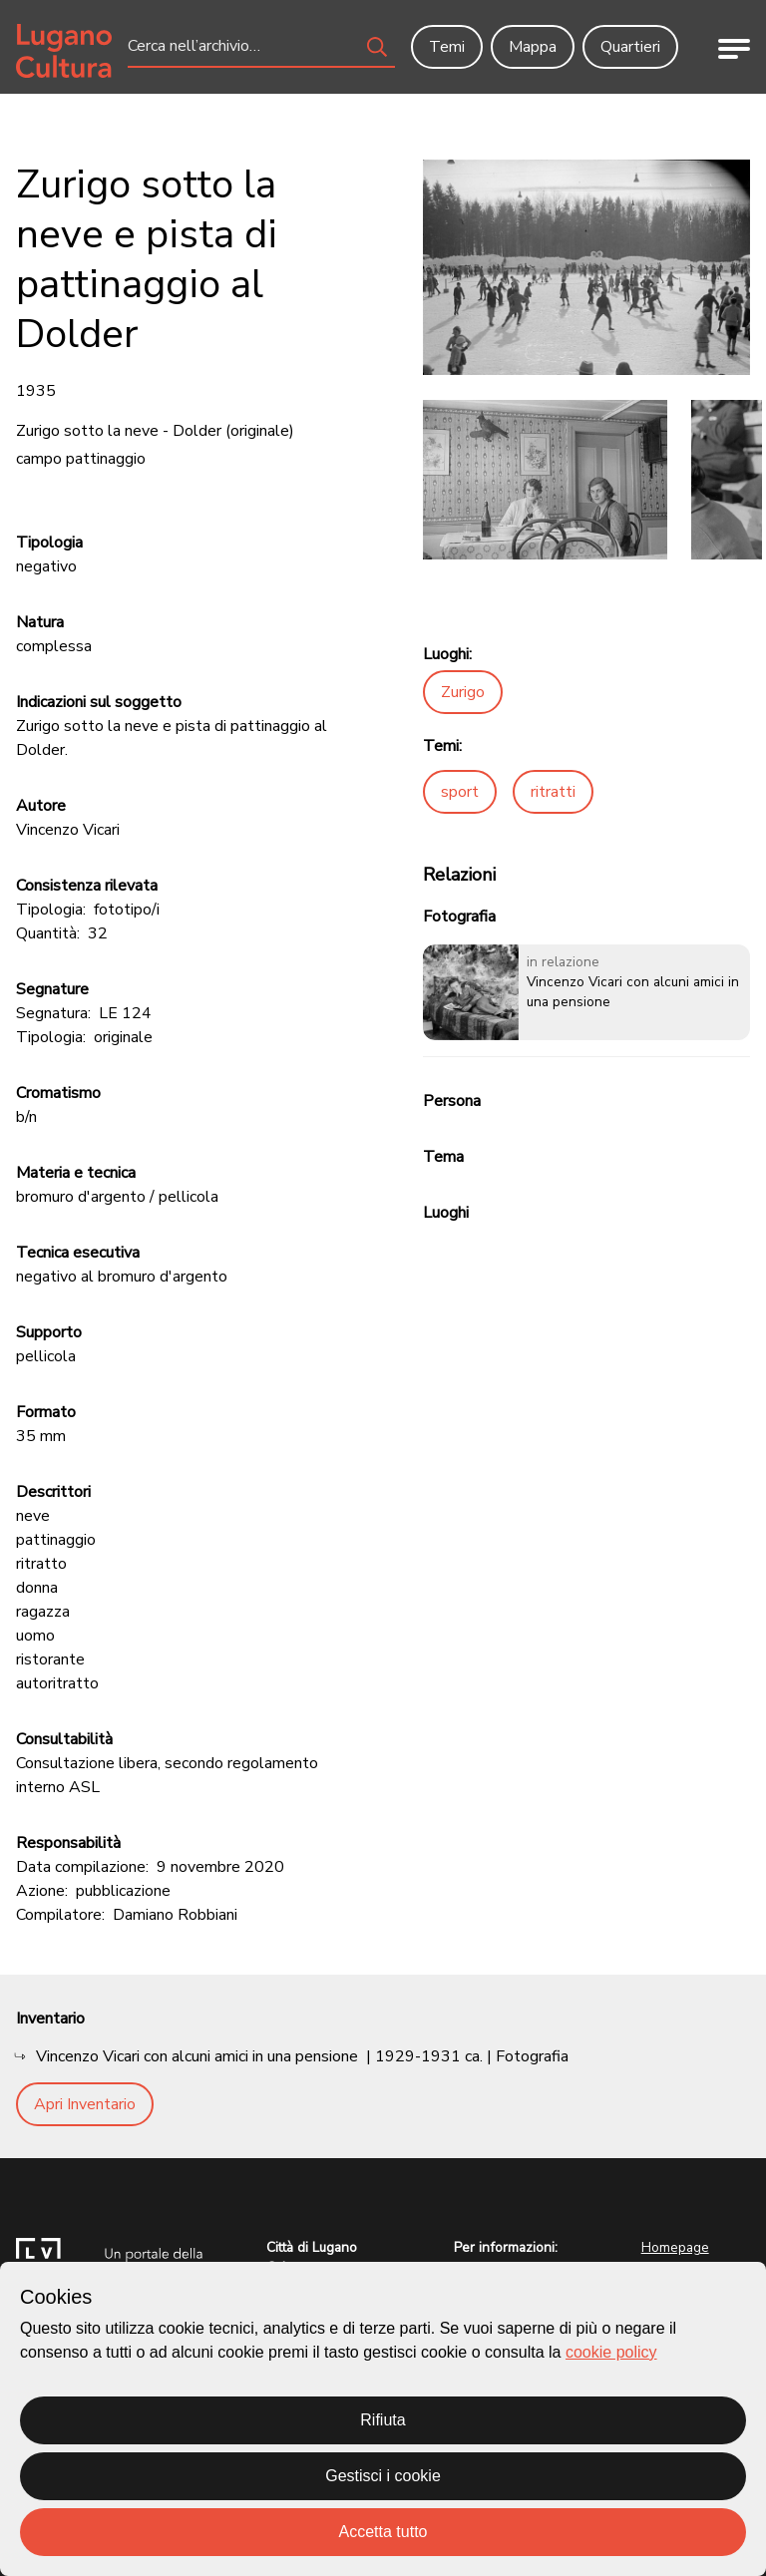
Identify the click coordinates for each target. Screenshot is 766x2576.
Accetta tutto (383, 2531)
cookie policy (611, 2352)
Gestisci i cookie (383, 2475)
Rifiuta (382, 2419)
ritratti (553, 792)
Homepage (675, 2247)
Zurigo (463, 692)
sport (460, 792)
